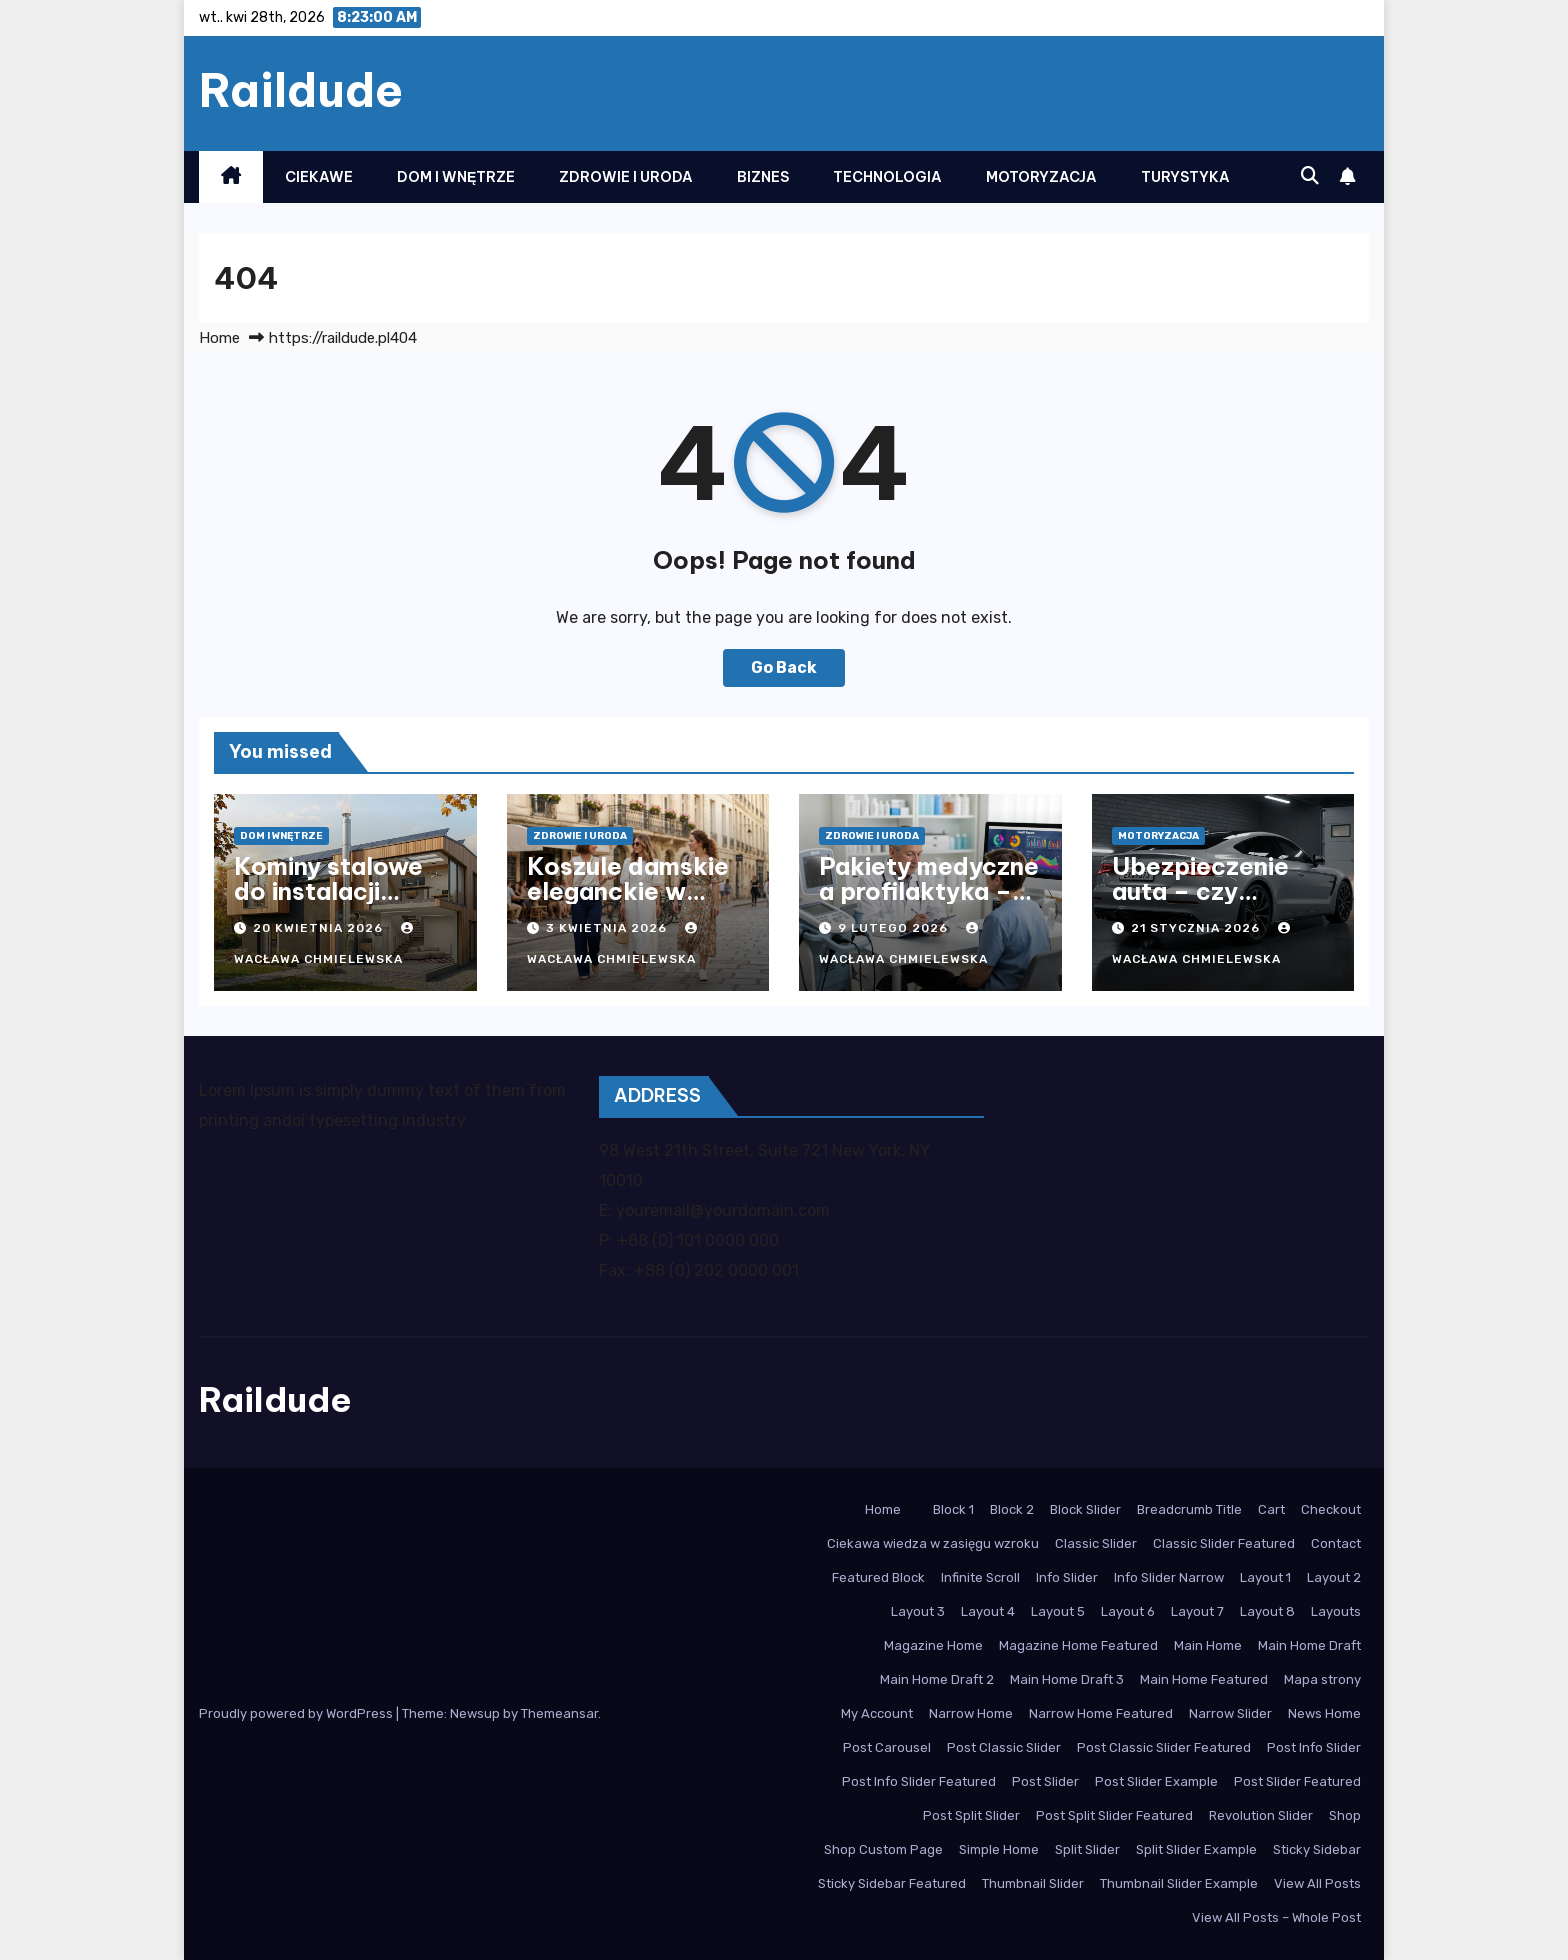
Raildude (301, 90)
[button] (1310, 176)
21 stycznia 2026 (1197, 928)
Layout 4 (988, 1611)
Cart (1271, 1509)
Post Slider (1045, 1781)
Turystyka (1185, 177)
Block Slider (1085, 1509)
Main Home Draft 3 (1067, 1679)
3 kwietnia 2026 (608, 928)
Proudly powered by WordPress (297, 1713)
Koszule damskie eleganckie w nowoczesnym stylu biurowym (628, 903)
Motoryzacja (1041, 177)
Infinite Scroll (980, 1577)
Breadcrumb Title (1189, 1509)
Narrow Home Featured (1101, 1713)
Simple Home (999, 1849)
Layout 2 (1334, 1577)
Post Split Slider (971, 1815)
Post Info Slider (1314, 1747)
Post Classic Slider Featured (1164, 1747)
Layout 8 (1267, 1611)
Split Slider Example (1196, 1849)
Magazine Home (933, 1645)
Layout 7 (1197, 1611)
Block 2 (1012, 1509)
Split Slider (1087, 1849)
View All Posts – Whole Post (1276, 1917)
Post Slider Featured (1297, 1781)
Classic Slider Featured (1224, 1543)
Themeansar (559, 1713)
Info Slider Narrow (1169, 1577)
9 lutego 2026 (895, 928)
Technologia (887, 177)
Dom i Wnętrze (456, 177)
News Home (1324, 1713)
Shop (1345, 1815)
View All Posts (1317, 1883)
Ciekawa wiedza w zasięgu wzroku (933, 1543)
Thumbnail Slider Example (1179, 1883)
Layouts (1336, 1611)
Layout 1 (1265, 1577)
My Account (877, 1713)
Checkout (1331, 1509)
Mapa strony (1322, 1679)
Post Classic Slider (1004, 1747)
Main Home (1208, 1645)
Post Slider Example (1156, 1781)
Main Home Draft (1309, 1645)
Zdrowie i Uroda (626, 177)
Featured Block (878, 1577)
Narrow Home (971, 1713)
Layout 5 (1058, 1611)
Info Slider (1067, 1577)
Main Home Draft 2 (937, 1679)
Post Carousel (887, 1747)
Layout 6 (1128, 1611)
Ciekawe (319, 177)
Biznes (763, 177)
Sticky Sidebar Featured (892, 1883)
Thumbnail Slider (1033, 1883)
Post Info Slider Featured (919, 1781)
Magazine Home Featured (1078, 1645)
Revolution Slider (1261, 1815)
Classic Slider (1096, 1543)
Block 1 (953, 1509)
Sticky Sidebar (1317, 1849)
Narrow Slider (1230, 1713)
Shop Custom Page (883, 1849)
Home (219, 338)
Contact (1336, 1543)
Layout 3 (918, 1611)
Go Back (784, 667)
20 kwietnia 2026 (320, 928)
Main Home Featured (1204, 1679)
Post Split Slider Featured (1114, 1815)
